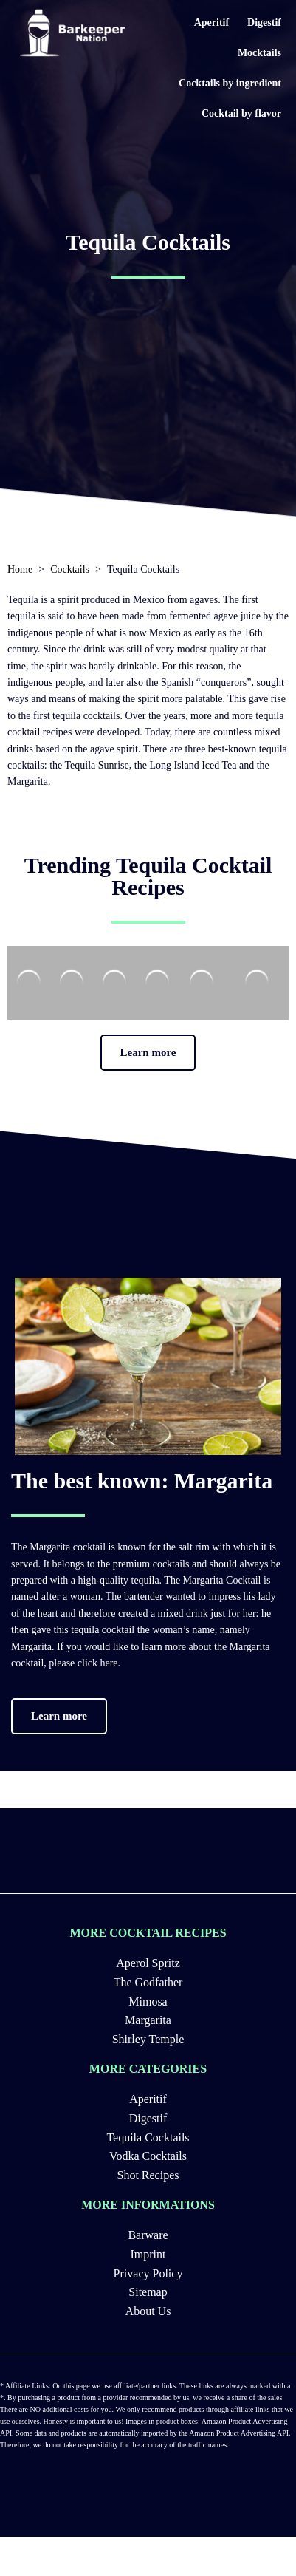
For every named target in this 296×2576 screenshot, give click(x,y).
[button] (148, 1053)
